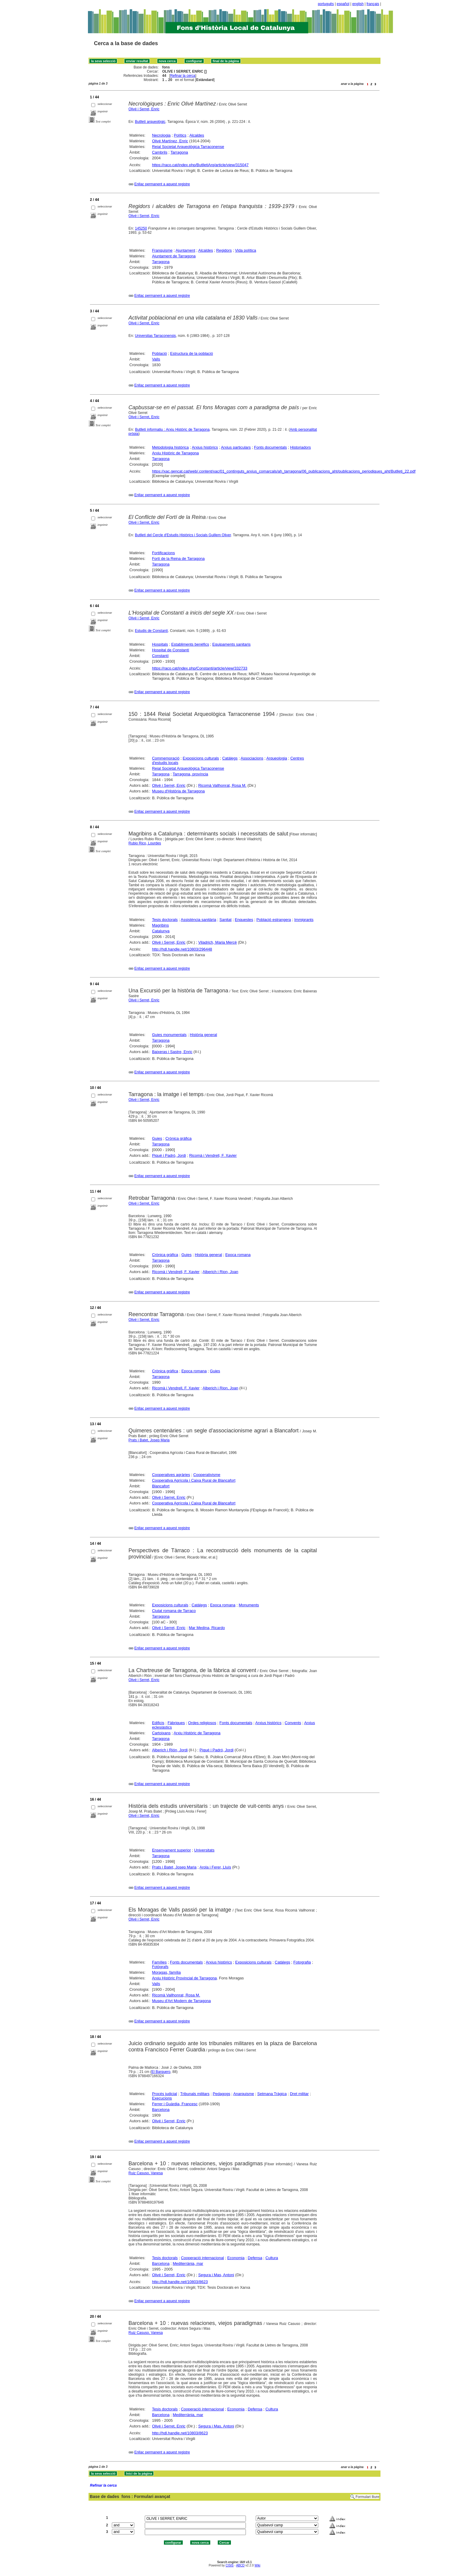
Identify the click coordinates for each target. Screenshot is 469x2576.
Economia (236, 2258)
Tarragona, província (190, 774)
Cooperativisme (206, 1474)
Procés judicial (164, 2093)
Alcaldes (196, 135)
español (343, 4)
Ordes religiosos (202, 1723)
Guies (157, 1138)
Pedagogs (221, 2093)
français (373, 4)
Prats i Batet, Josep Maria (149, 1440)
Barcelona (161, 2109)
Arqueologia (276, 758)
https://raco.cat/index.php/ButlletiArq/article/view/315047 (200, 165)
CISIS (230, 2565)
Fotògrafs (160, 1966)
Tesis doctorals (165, 919)
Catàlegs (229, 758)
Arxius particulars (236, 447)
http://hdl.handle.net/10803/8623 (180, 2281)
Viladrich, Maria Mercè (217, 942)
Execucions (162, 2098)
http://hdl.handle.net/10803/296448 (182, 949)
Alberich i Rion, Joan (220, 1271)
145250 (141, 228)
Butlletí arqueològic (150, 122)
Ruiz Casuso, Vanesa (146, 2173)
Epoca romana (238, 1254)
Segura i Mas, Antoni (216, 2275)
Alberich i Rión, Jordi (170, 1750)
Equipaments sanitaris (231, 644)
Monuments (249, 1605)
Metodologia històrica (170, 447)
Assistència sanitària (198, 919)
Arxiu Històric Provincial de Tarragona (184, 1978)
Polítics (180, 135)
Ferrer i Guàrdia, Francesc (174, 2104)
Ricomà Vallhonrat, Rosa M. (222, 785)
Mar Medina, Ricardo (207, 1627)
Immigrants (303, 919)
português (326, 4)
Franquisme (162, 250)
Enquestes (244, 919)
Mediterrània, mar (188, 2263)
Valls (156, 359)
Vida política (245, 250)
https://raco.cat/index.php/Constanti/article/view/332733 (199, 668)
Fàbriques (176, 1723)
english (358, 4)
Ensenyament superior (171, 1850)
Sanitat (226, 919)
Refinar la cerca (182, 76)
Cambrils (159, 152)
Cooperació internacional (202, 2258)
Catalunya (161, 931)
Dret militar (299, 2093)
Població (159, 353)
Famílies (159, 1962)
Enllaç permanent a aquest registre (162, 184)
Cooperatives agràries (171, 1474)
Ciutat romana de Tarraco (174, 1610)
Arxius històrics (205, 447)
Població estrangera (273, 919)
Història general (203, 1034)
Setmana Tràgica (272, 2093)
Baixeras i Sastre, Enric (172, 1051)
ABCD (240, 2565)
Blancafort (161, 1486)
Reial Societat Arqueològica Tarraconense (188, 146)
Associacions (251, 758)
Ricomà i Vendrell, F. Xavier (213, 1155)
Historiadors (300, 447)
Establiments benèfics (190, 644)
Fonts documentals (270, 447)
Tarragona (179, 152)
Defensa (255, 2258)
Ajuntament (185, 250)
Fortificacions (163, 553)
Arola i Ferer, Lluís (215, 1867)
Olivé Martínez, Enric (170, 141)
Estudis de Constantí (151, 631)
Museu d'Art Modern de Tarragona (181, 2001)
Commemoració (165, 758)
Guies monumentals (169, 1034)
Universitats (204, 1850)
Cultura (272, 2258)
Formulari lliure (367, 2497)
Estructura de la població (191, 353)
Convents (293, 1723)
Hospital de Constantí (170, 650)
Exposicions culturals (201, 758)
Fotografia (302, 1962)
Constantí (160, 655)
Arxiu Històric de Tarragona (175, 453)
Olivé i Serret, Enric (144, 109)
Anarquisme (243, 2093)
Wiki (257, 2565)
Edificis (158, 1723)
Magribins (160, 925)
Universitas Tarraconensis (155, 336)
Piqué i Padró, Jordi (169, 1155)
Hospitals (160, 644)
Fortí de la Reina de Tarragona (178, 558)
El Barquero (160, 2072)
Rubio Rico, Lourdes (145, 843)
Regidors (224, 250)
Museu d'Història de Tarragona (178, 791)
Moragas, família (166, 1972)
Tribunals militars (195, 2093)
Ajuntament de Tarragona (174, 256)
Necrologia (161, 135)
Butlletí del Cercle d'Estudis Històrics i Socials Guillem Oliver (183, 535)
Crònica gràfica (178, 1138)
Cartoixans (161, 1733)
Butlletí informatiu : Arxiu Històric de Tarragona (172, 429)
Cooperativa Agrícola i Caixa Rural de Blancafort (193, 1480)
